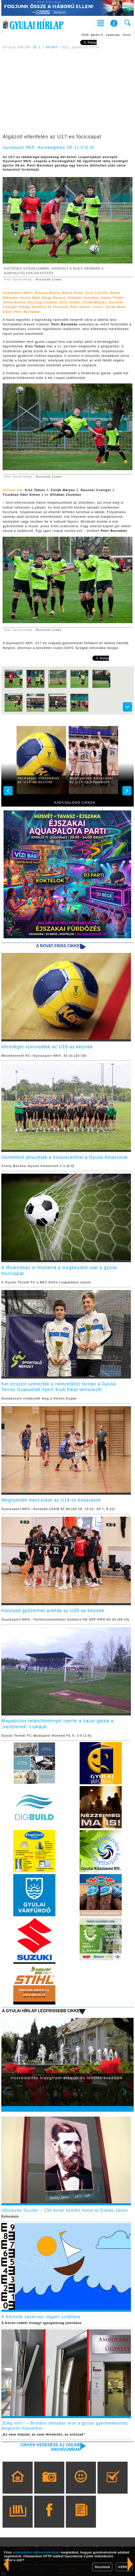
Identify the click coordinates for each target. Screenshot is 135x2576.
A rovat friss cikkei (58, 946)
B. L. (38, 47)
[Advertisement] (67, 92)
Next (127, 2095)
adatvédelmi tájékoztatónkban (36, 2552)
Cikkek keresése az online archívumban (50, 2447)
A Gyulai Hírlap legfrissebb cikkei (41, 2011)
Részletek (102, 2567)
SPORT (52, 47)
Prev (8, 2095)
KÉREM (124, 2567)
